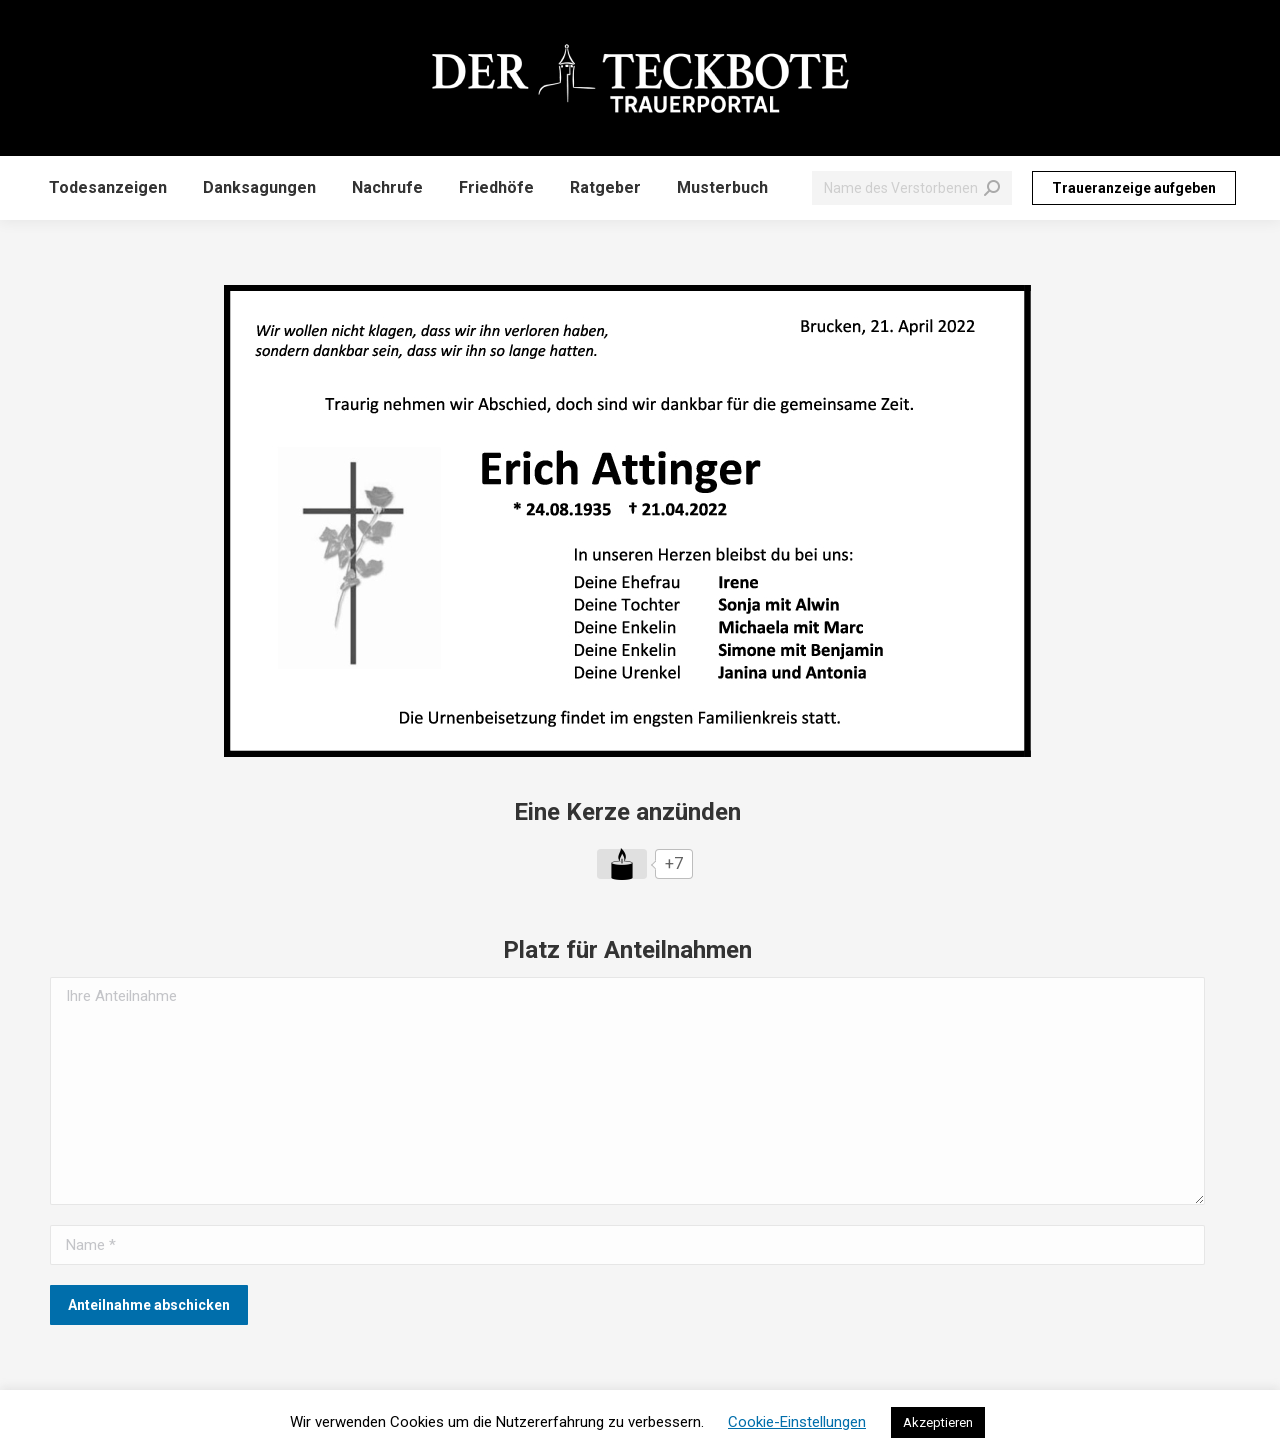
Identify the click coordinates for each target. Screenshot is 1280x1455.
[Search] (912, 188)
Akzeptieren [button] (938, 1422)
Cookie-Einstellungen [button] (797, 1422)
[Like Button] (622, 864)
